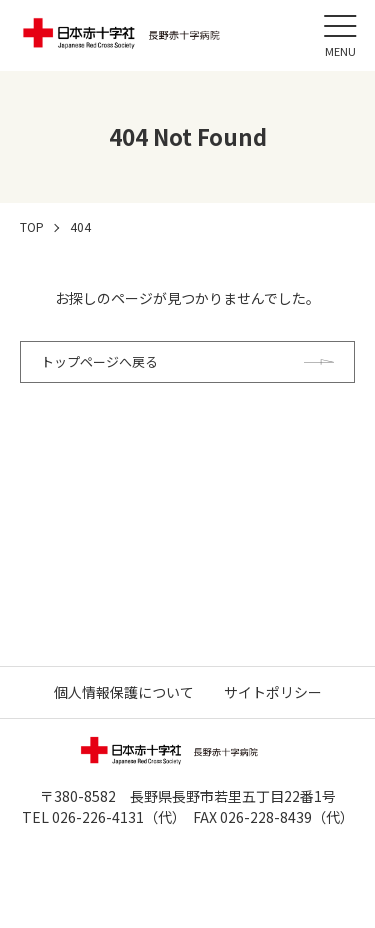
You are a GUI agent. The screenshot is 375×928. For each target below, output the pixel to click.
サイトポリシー (273, 692)
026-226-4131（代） (115, 817)
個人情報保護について (124, 692)
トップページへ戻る (99, 361)
